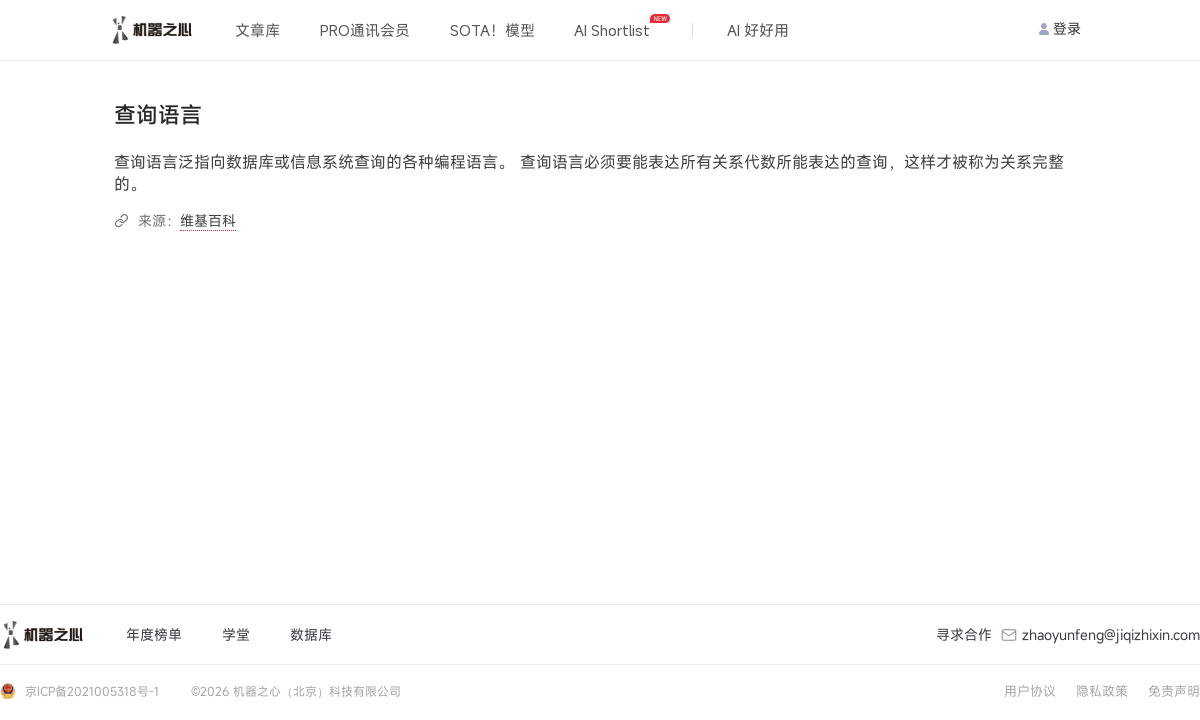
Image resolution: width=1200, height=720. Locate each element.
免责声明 (1174, 691)
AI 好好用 (758, 30)
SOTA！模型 (492, 30)
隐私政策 (1102, 691)
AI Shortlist (621, 27)
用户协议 (1030, 691)
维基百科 (208, 220)
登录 (1060, 28)
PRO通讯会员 (365, 30)
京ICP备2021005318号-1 (92, 691)
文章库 (257, 30)
